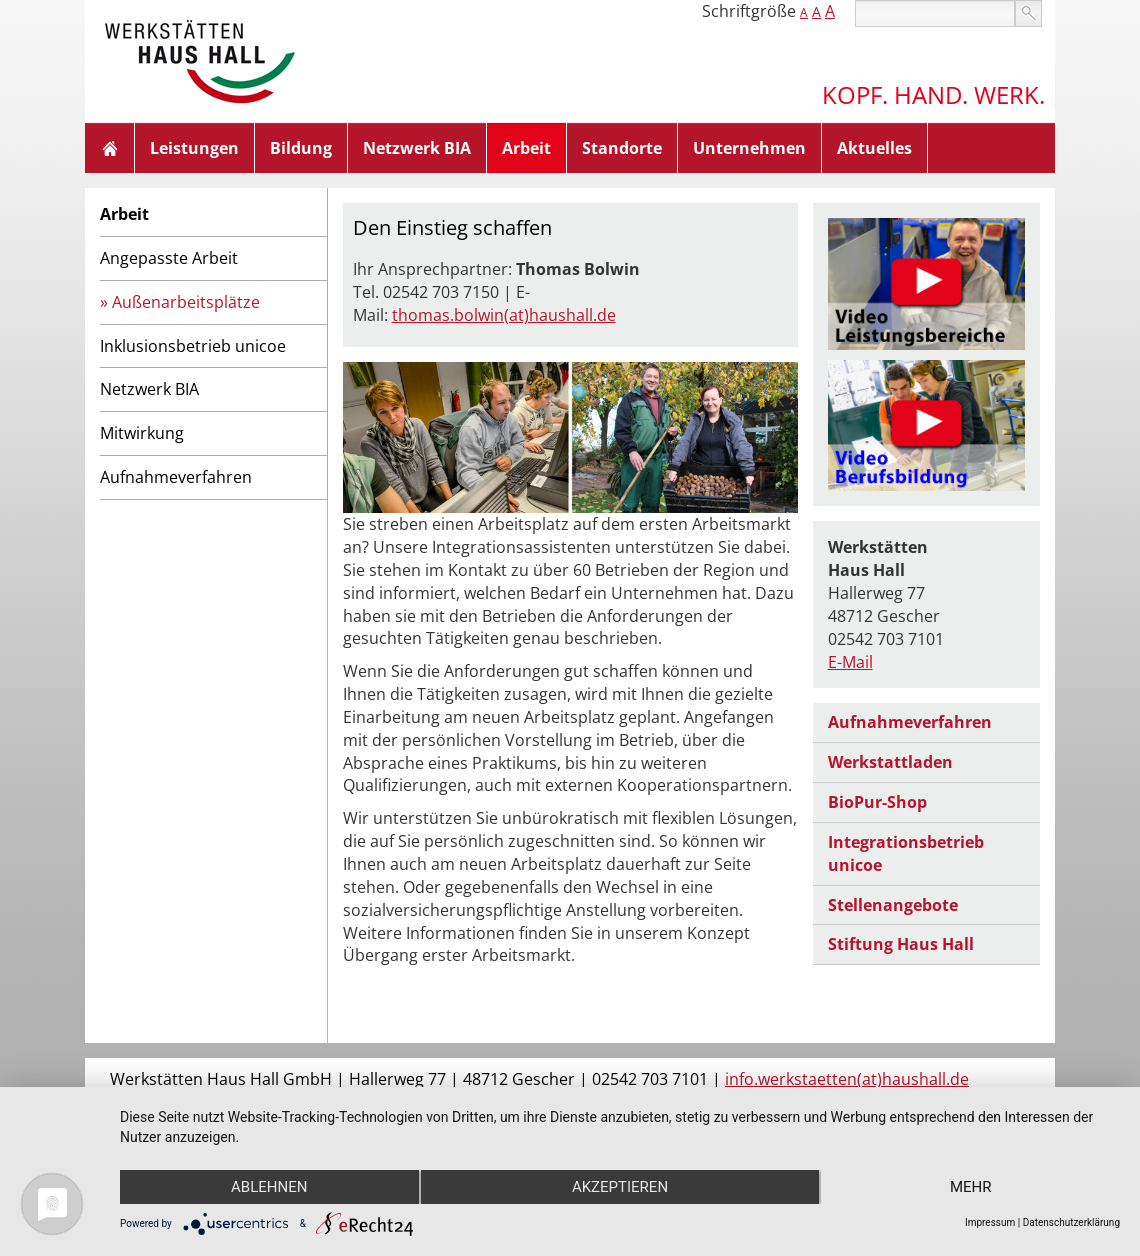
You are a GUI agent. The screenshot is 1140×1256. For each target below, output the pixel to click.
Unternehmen (749, 148)
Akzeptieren (620, 1187)
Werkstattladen (890, 762)
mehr (971, 1187)
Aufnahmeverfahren (176, 477)
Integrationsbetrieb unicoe (906, 853)
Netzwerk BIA (417, 148)
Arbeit (526, 148)
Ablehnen (269, 1187)
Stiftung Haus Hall (901, 944)
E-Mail (850, 662)
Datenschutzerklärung (1071, 1222)
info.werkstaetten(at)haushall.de (847, 1079)
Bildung (301, 148)
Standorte (622, 148)
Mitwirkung (142, 433)
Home (110, 148)
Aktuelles (874, 148)
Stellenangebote (893, 905)
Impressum (990, 1222)
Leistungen (194, 148)
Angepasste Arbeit (169, 258)
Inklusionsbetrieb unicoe (193, 346)
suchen (1028, 13)
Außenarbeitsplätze (186, 302)
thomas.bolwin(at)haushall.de (504, 315)
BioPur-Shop (877, 802)
